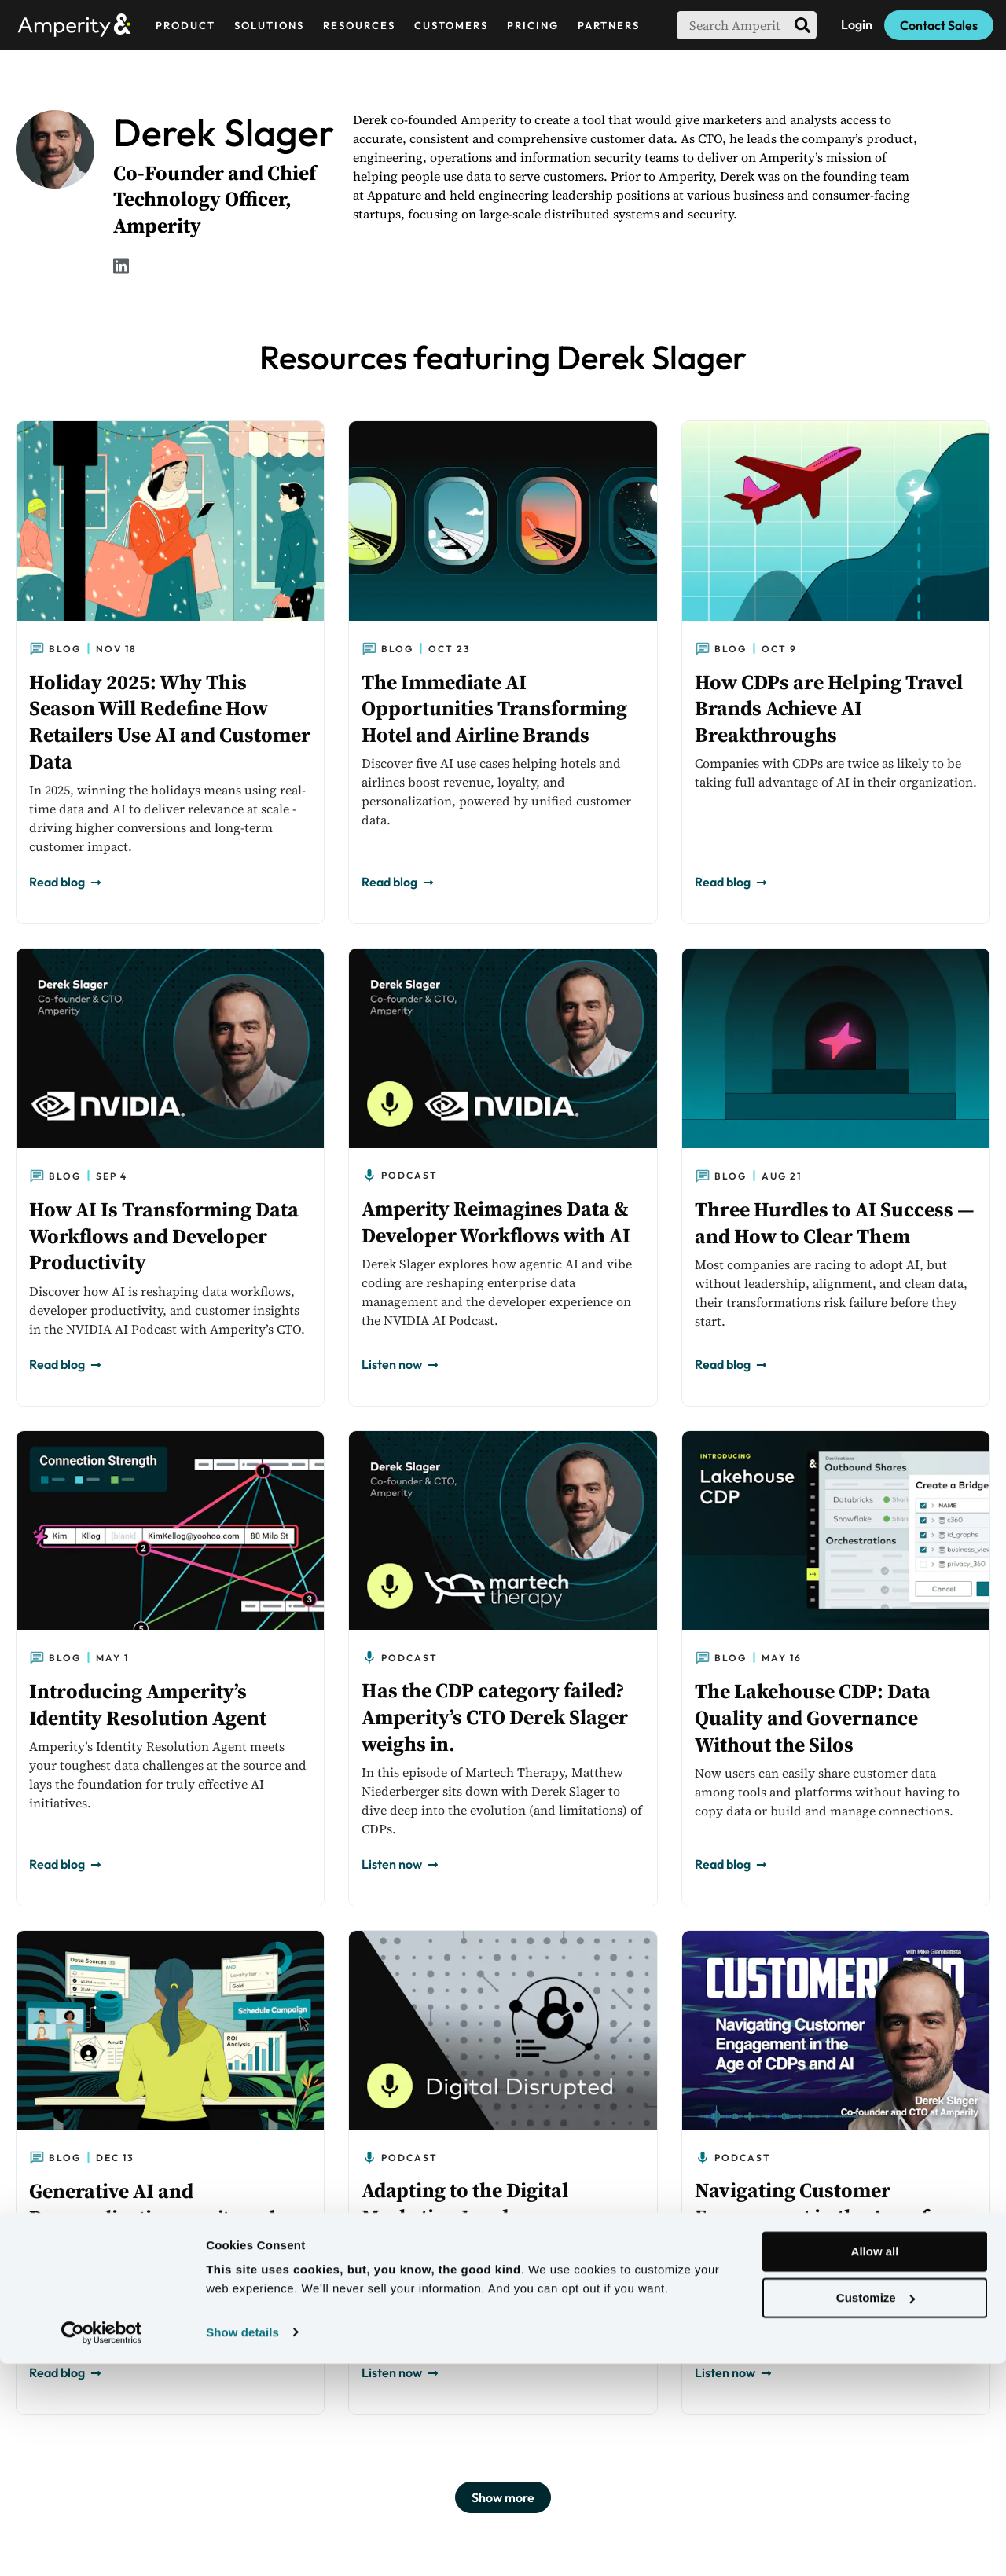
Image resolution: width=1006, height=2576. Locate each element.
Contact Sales (939, 25)
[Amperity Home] (81, 24)
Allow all (875, 2464)
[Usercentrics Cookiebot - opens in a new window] (102, 2545)
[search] (802, 25)
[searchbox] (732, 25)
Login (856, 24)
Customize (875, 2510)
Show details (242, 2545)
